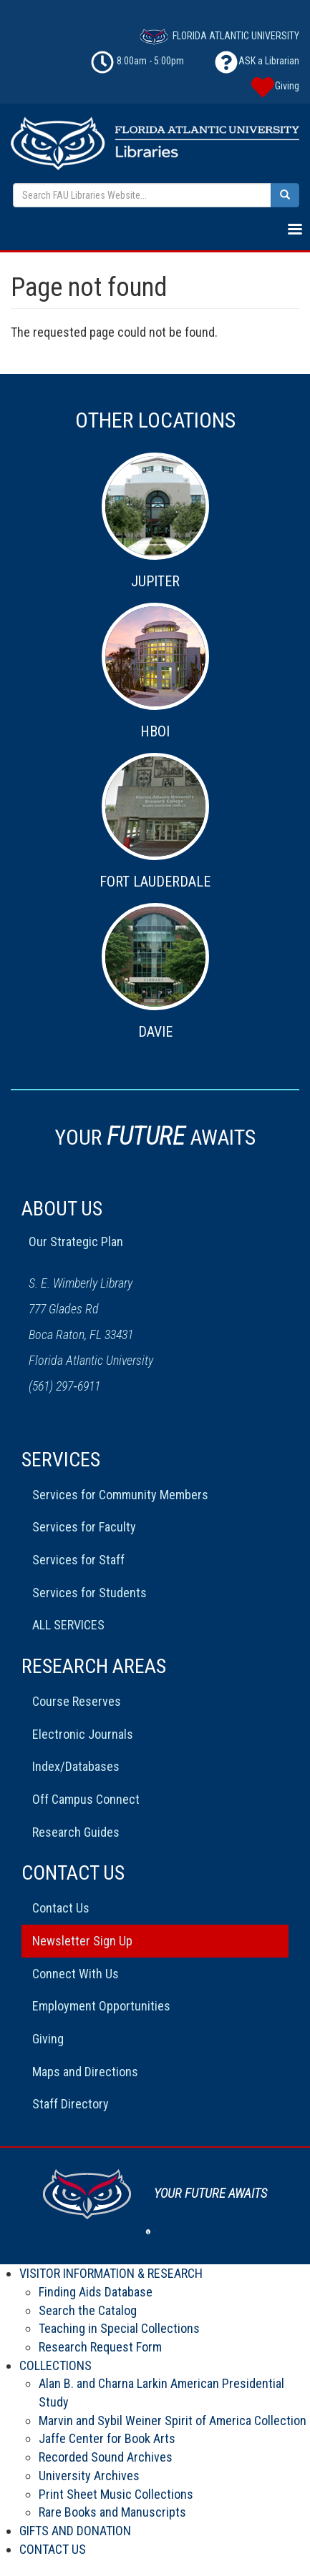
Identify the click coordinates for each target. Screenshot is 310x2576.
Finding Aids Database (95, 2291)
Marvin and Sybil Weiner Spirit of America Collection (172, 2420)
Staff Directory (70, 2103)
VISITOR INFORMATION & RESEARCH (111, 2273)
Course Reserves (76, 1701)
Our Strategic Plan (76, 1241)
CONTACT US (52, 2549)
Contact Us (60, 1907)
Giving (48, 2038)
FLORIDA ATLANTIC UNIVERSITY (219, 35)
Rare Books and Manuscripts (112, 2512)
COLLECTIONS (55, 2365)
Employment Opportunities (101, 2005)
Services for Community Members (120, 1494)
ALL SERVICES (68, 1624)
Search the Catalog (88, 2310)
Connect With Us (75, 1973)
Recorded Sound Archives (106, 2456)
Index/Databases (76, 1766)
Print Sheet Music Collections (116, 2494)
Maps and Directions (85, 2071)
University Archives (89, 2475)
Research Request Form (100, 2346)
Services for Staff (78, 1559)
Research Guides (76, 1832)
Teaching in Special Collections (119, 2328)
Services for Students (89, 1592)
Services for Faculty (84, 1526)
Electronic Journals (82, 1734)
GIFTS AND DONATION (75, 2530)
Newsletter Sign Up (82, 1940)
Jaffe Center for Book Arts (107, 2438)
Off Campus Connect (86, 1799)
